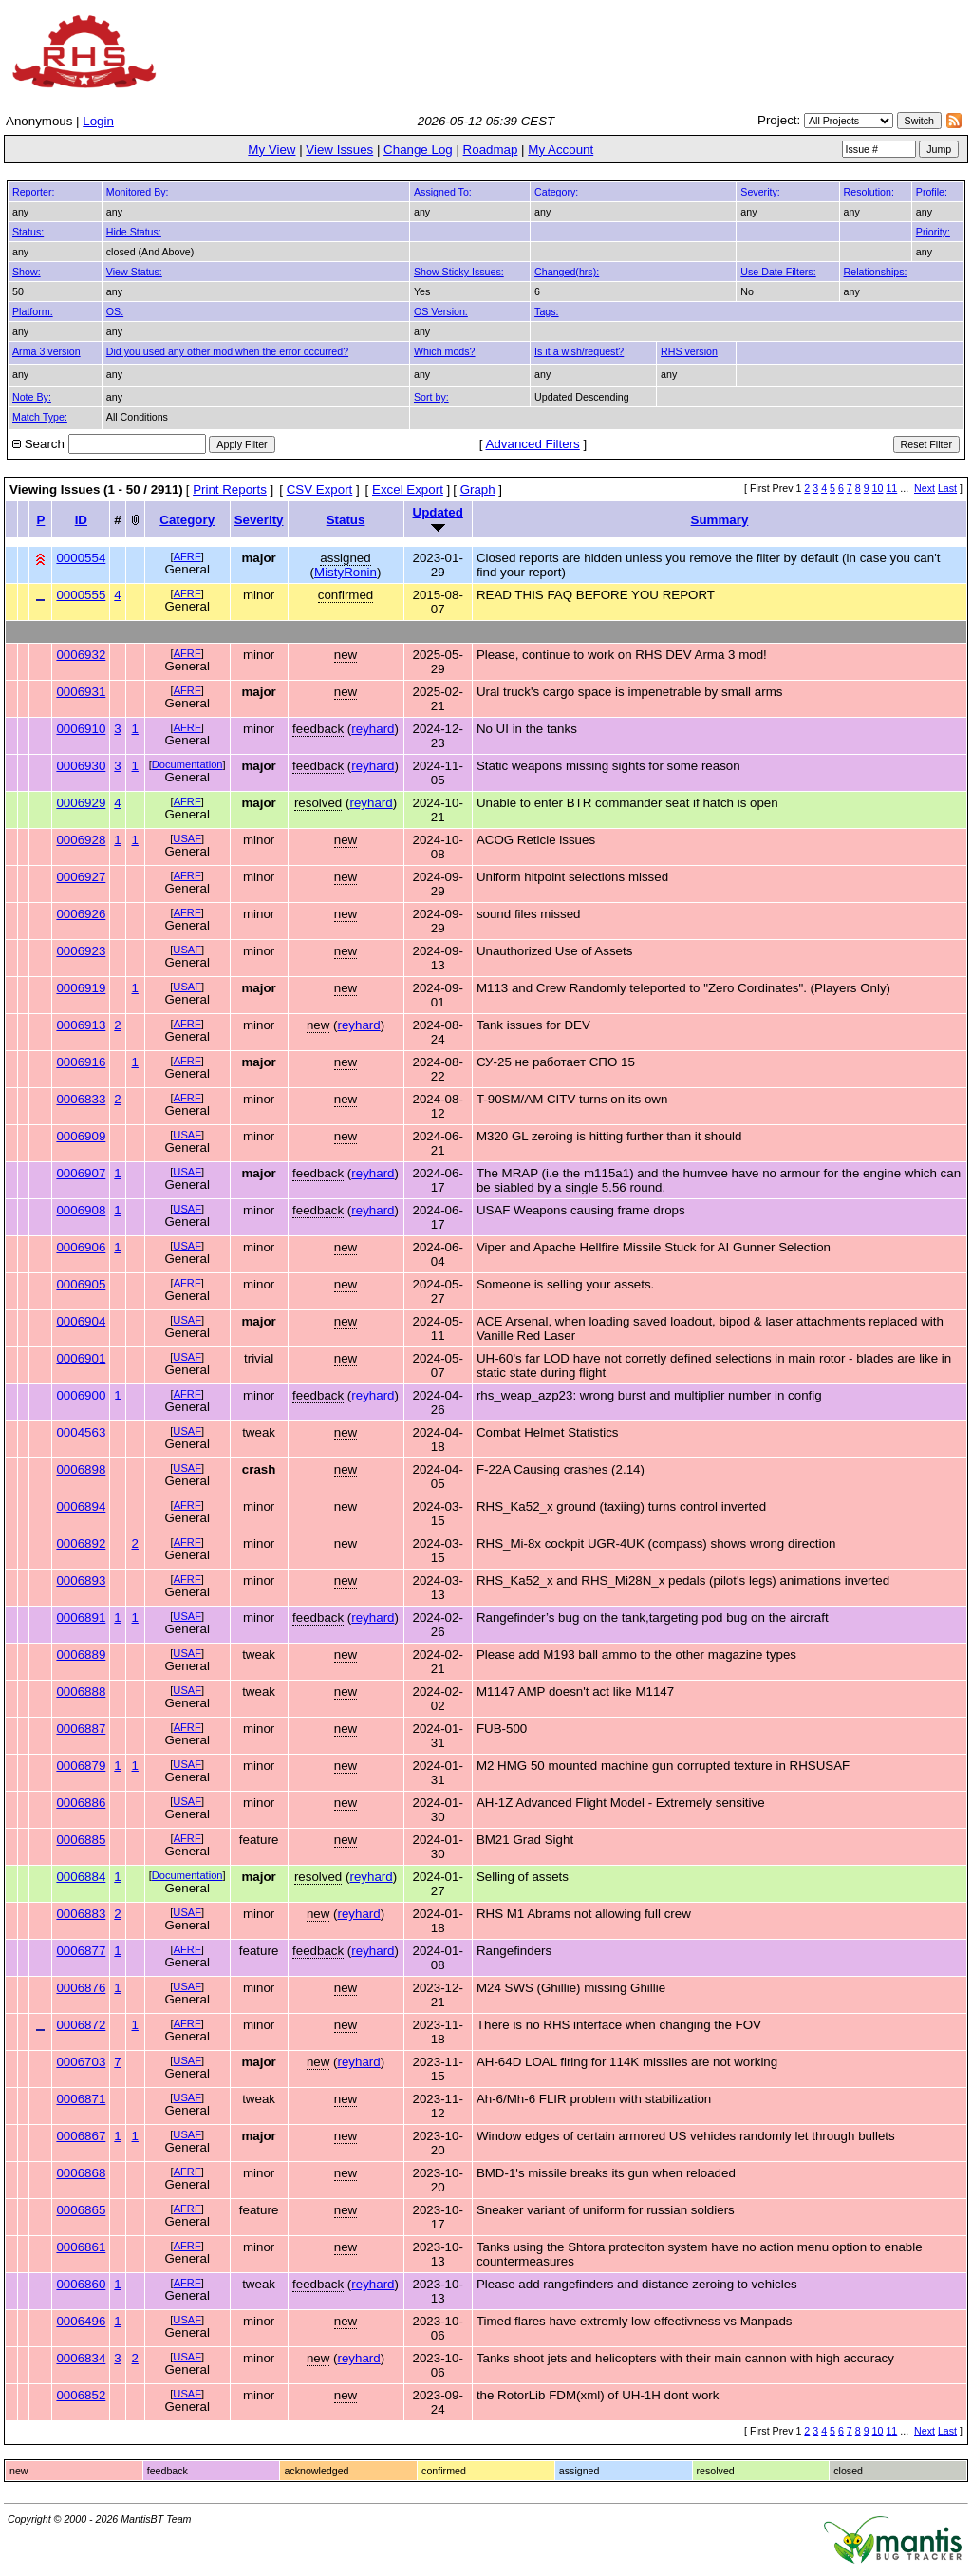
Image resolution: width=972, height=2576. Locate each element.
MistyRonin (345, 572)
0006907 (80, 1173)
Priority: (933, 231)
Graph (477, 489)
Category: (556, 191)
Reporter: (33, 191)
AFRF (187, 556)
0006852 (80, 2395)
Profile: (931, 191)
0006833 (80, 1099)
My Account (560, 149)
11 (891, 488)
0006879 (80, 1765)
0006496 (80, 2321)
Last (947, 488)
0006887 (80, 1728)
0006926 (80, 914)
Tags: (546, 311)
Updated (438, 512)
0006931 (80, 692)
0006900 (80, 1395)
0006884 (80, 1877)
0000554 (80, 558)
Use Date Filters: (777, 271)
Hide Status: (133, 231)
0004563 (80, 1432)
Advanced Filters (533, 444)
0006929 (80, 803)
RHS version (689, 351)
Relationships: (875, 271)
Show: (26, 271)
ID (81, 520)
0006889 (80, 1654)
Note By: (31, 397)
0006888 (80, 1691)
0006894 (80, 1506)
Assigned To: (443, 191)
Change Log (418, 149)
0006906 (80, 1247)
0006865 (80, 2210)
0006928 (80, 840)
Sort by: (431, 397)
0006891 (80, 1617)
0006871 (80, 2099)
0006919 (80, 988)
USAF (187, 838)
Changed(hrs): (566, 271)
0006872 (80, 2025)
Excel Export (407, 489)
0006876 (80, 1988)
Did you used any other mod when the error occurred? (227, 351)
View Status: (134, 271)
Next (924, 488)
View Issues (339, 149)
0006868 (80, 2173)
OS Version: (441, 311)
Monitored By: (137, 191)
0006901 (80, 1358)
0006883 (80, 1914)
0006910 (80, 729)
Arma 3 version (46, 351)
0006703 (80, 2062)
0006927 (80, 877)
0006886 (80, 1803)
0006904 (80, 1321)
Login (98, 121)
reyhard (372, 729)
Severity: (759, 191)
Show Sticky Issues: (459, 271)
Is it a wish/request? (579, 351)
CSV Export (320, 489)
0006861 (80, 2247)
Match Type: (39, 417)
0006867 (80, 2136)
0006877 (80, 1951)
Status (346, 520)
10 (878, 488)
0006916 (80, 1062)
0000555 (80, 595)
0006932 (80, 655)
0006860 (80, 2284)
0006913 (80, 1025)
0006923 (80, 951)
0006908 (80, 1210)
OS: (114, 311)
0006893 (80, 1580)
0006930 (80, 766)
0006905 (80, 1284)
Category (187, 520)
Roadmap (490, 149)
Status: (28, 231)
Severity (259, 520)
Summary (720, 520)
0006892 (80, 1543)
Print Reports (230, 489)
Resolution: (869, 191)
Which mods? (445, 351)
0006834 (80, 2358)
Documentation (187, 764)
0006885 (80, 1840)
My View (271, 149)
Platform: (32, 311)
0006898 (80, 1469)
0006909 (80, 1136)
